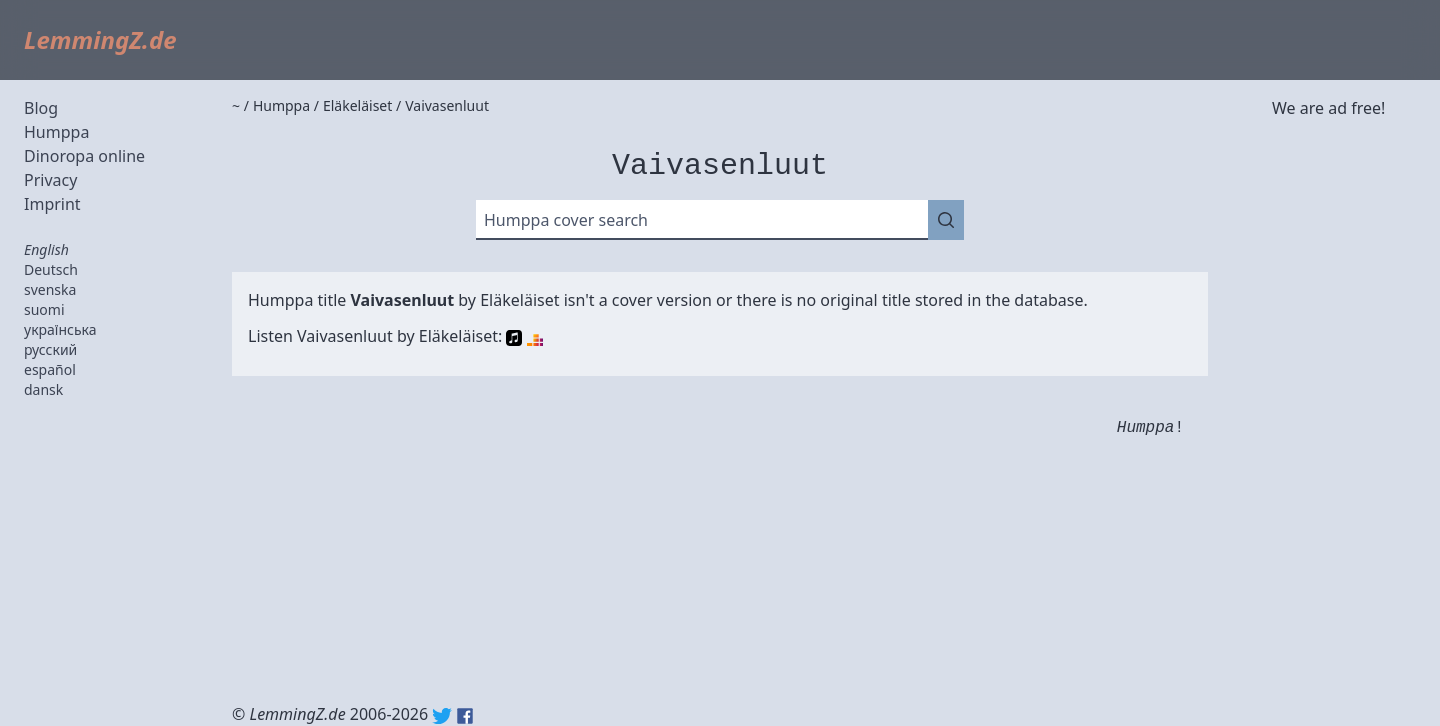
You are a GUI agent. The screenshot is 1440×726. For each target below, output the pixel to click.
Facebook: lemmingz (465, 716)
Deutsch (51, 269)
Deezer (535, 338)
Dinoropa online (84, 156)
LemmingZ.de (100, 39)
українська (60, 329)
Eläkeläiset (519, 300)
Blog (41, 108)
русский (50, 349)
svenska (50, 289)
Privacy (50, 180)
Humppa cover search (566, 220)
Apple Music (514, 338)
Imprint (52, 204)
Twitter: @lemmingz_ (442, 716)
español (50, 369)
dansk (43, 389)
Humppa (56, 132)
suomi (44, 309)
